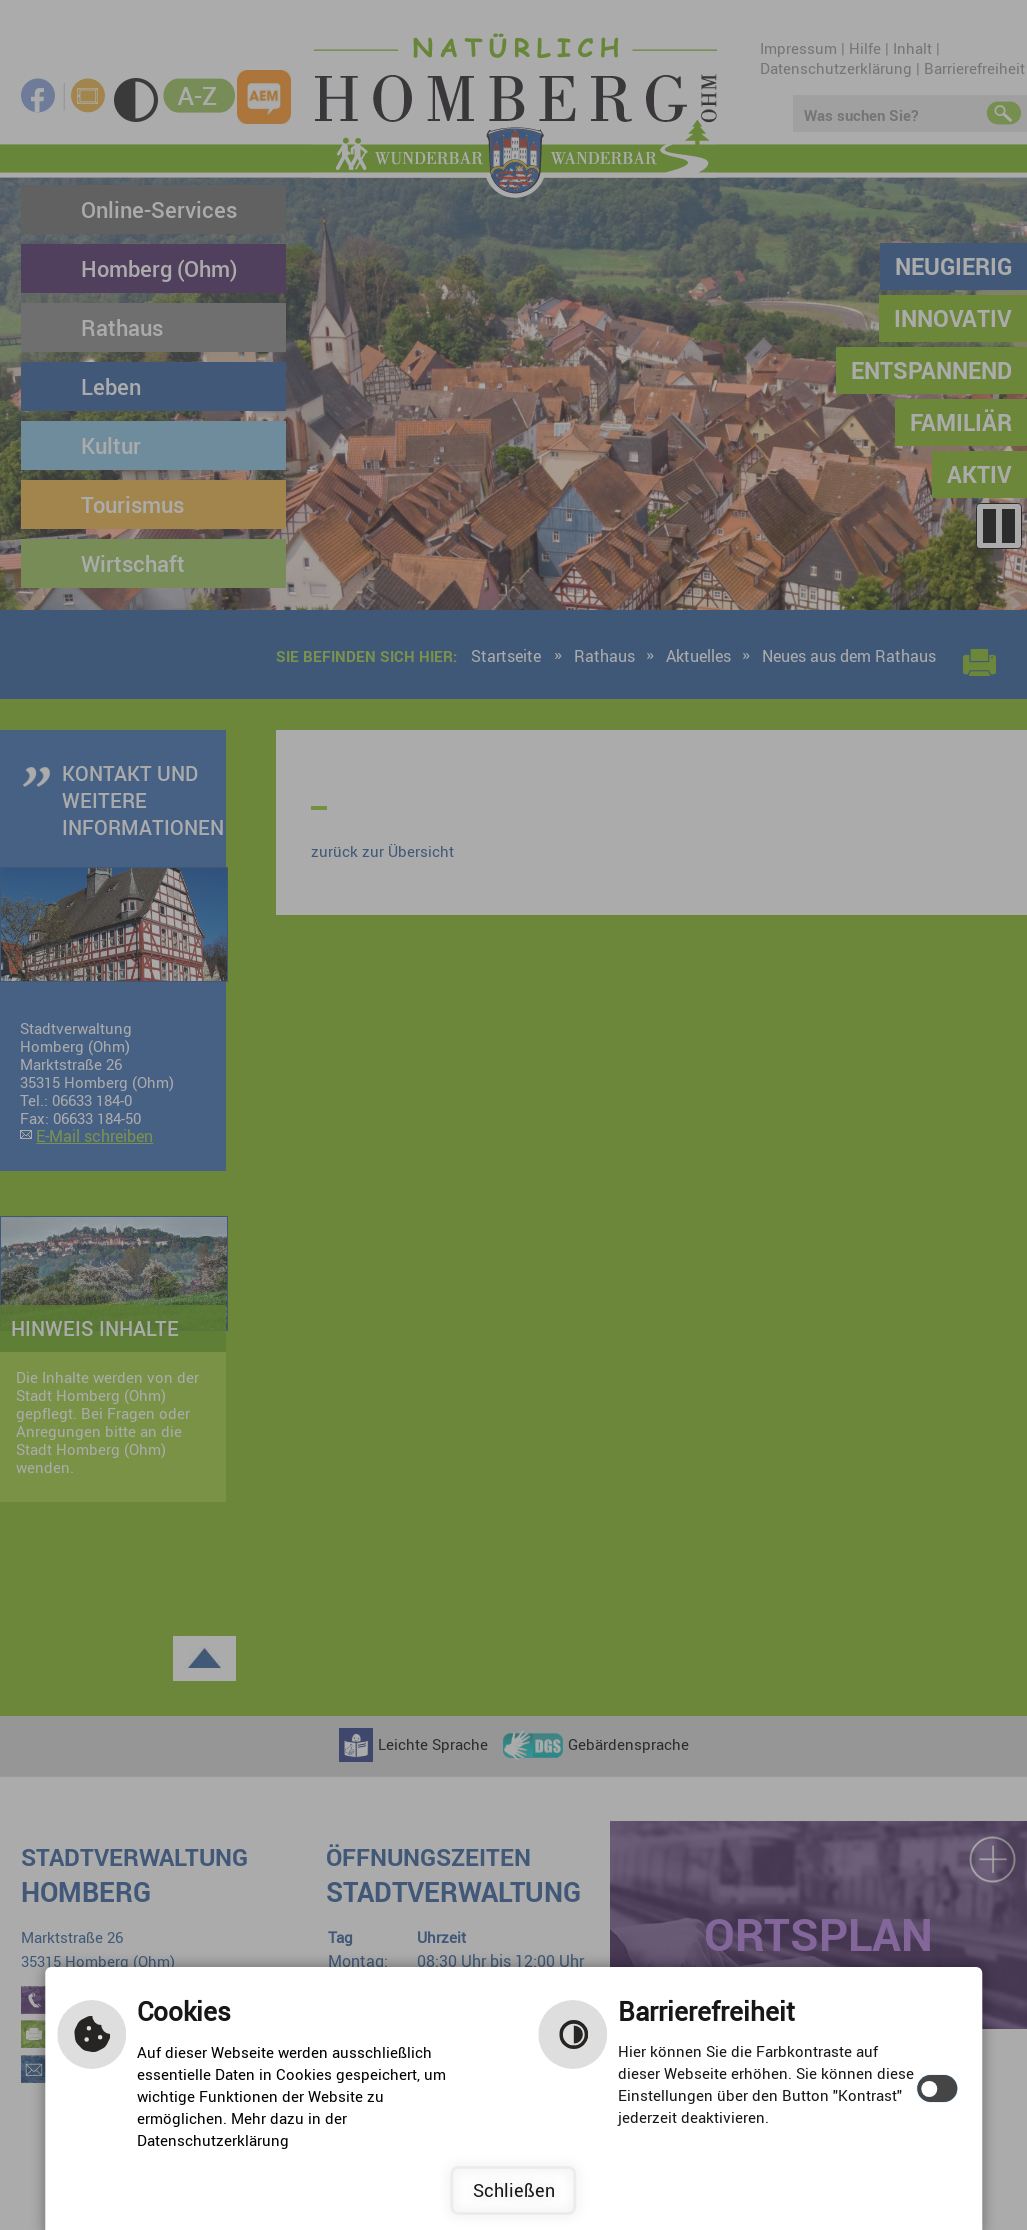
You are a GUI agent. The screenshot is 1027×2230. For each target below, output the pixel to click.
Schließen (514, 2190)
